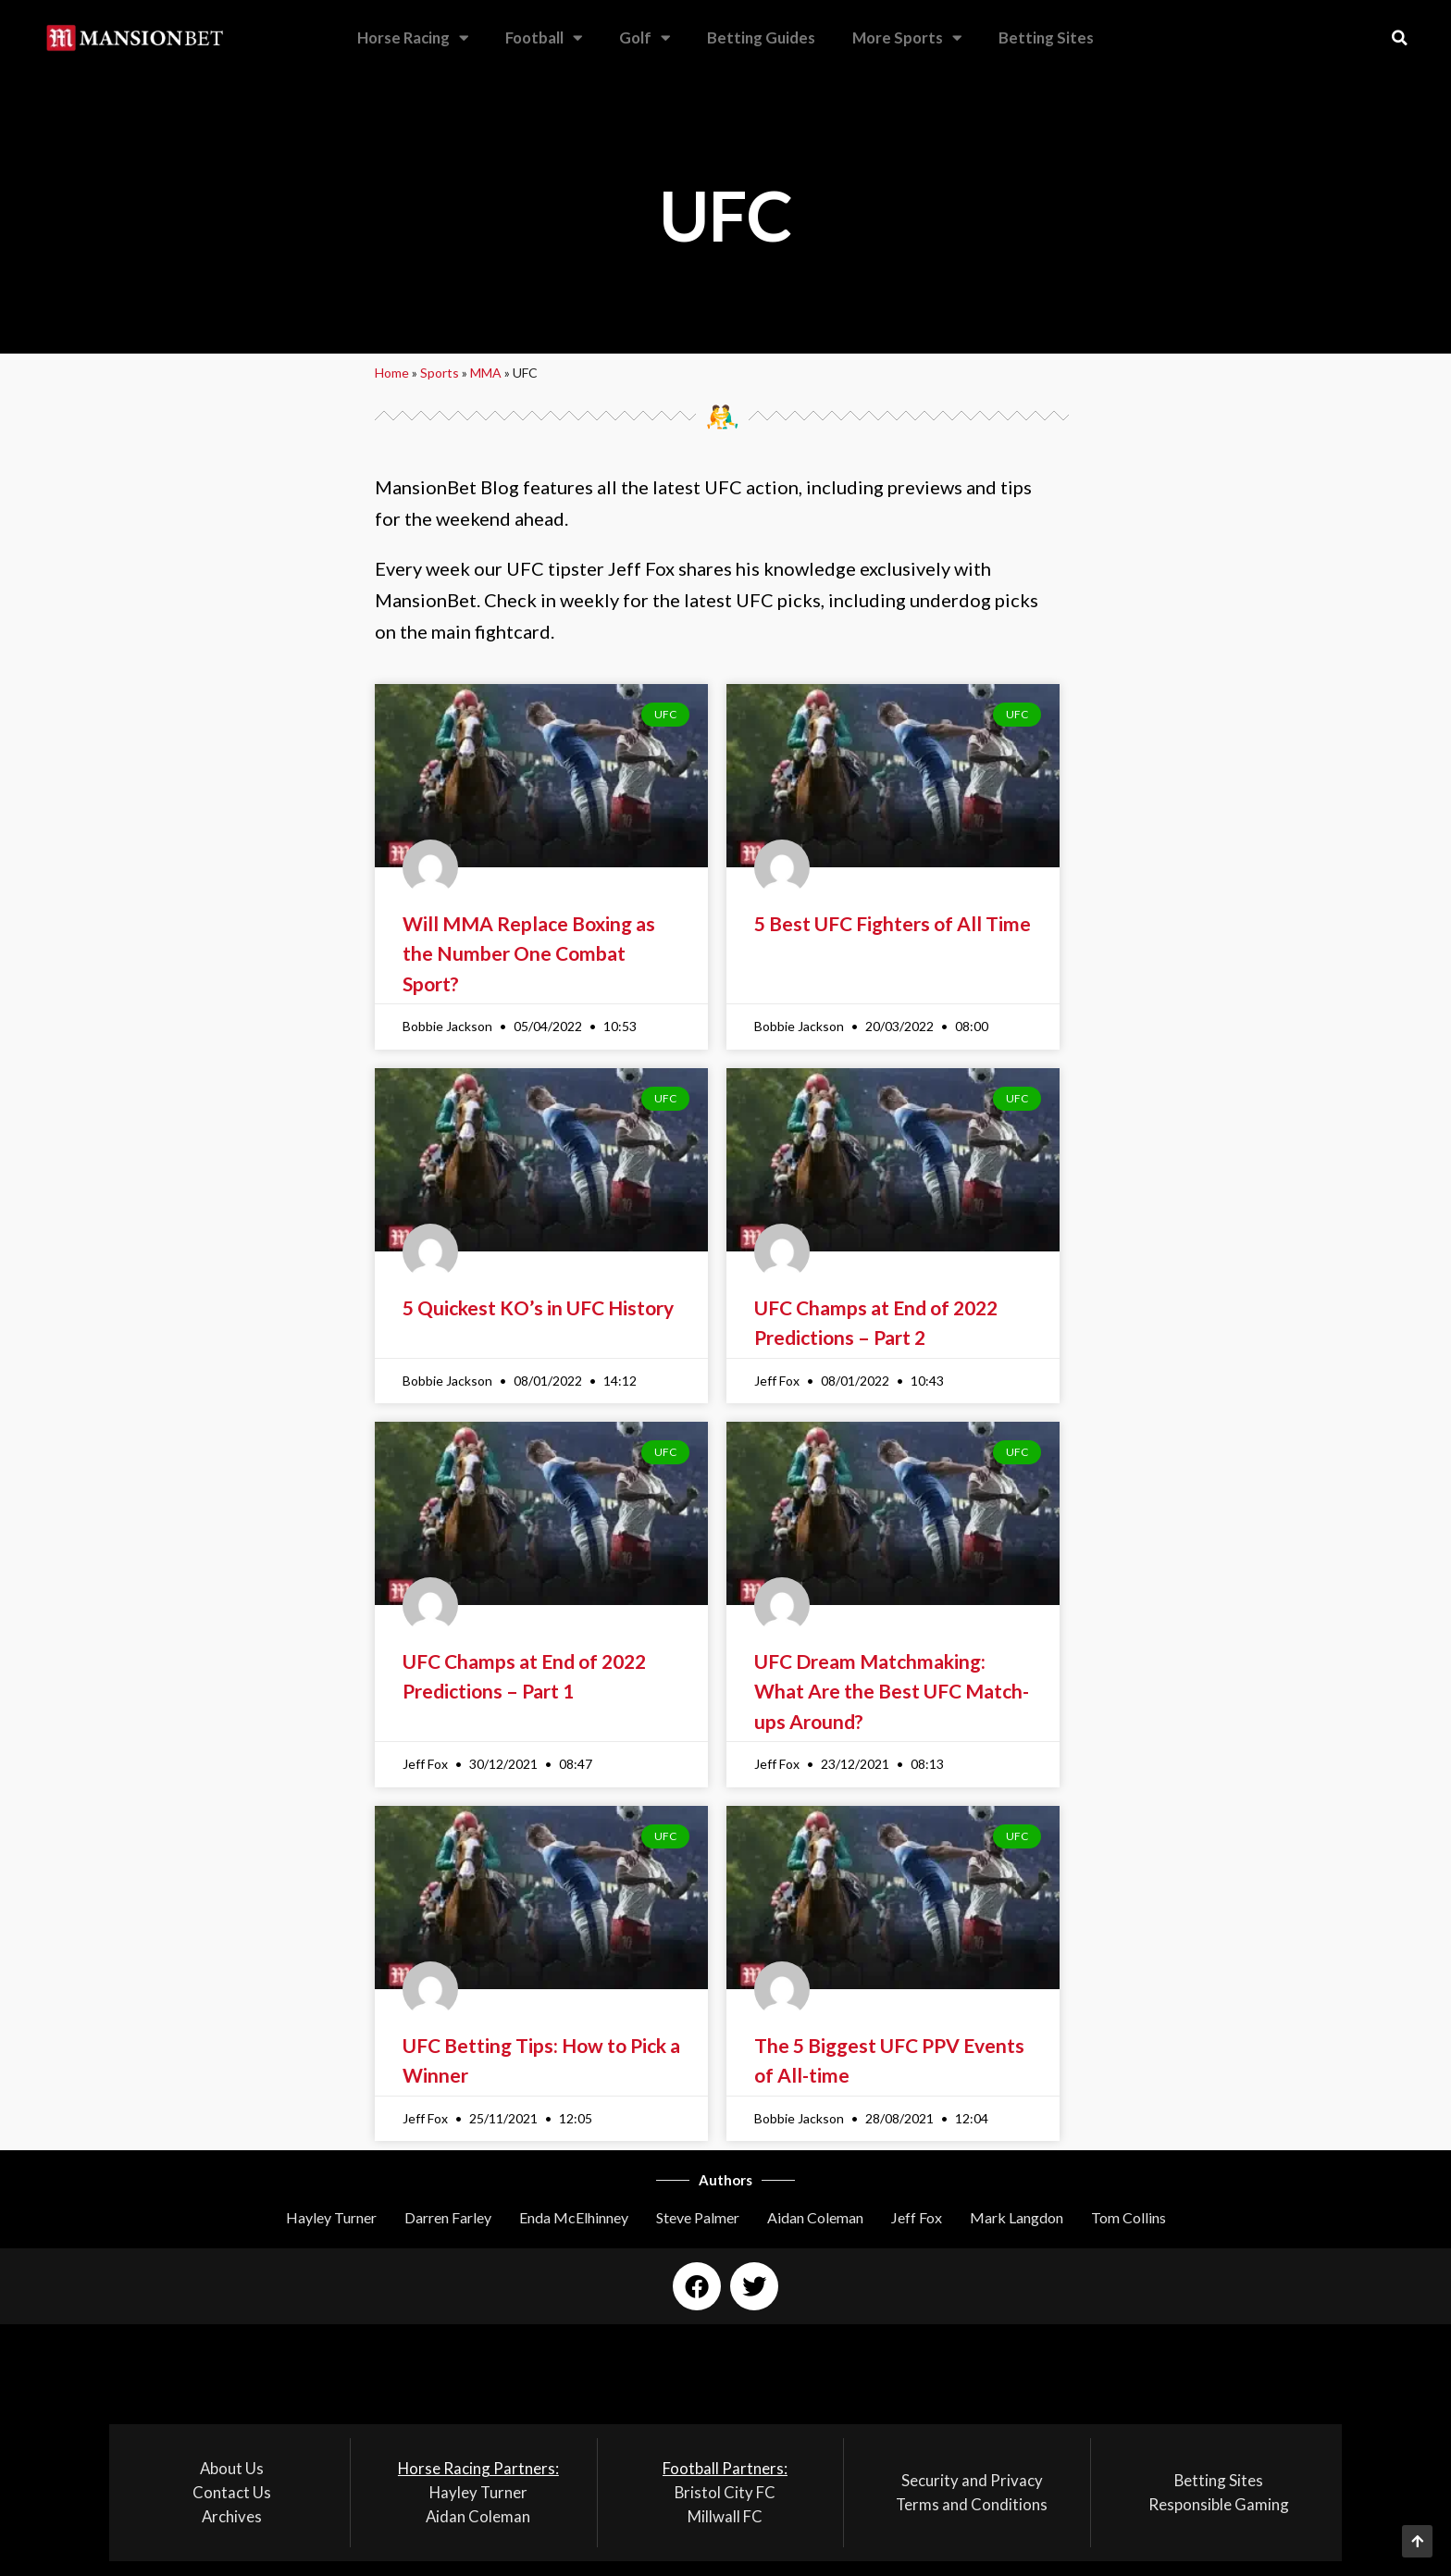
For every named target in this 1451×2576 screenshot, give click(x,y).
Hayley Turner (331, 2217)
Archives (232, 2516)
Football (543, 38)
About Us (232, 2468)
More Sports (906, 38)
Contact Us (231, 2492)
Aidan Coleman (815, 2217)
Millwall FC (725, 2516)
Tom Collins (1128, 2217)
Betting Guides (761, 37)
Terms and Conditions (972, 2504)
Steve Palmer (697, 2217)
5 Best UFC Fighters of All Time (892, 923)
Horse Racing (412, 38)
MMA (486, 372)
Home (392, 372)
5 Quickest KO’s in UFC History (538, 1307)
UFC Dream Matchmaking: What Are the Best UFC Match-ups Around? (891, 1691)
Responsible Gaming (1218, 2504)
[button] (1400, 38)
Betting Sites (1046, 37)
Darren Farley (447, 2217)
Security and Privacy (972, 2480)
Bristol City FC (725, 2492)
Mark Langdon (1016, 2217)
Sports (439, 372)
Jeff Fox (916, 2217)
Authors (725, 2180)
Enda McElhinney (573, 2217)
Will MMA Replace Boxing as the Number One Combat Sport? (529, 953)
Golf (644, 38)
